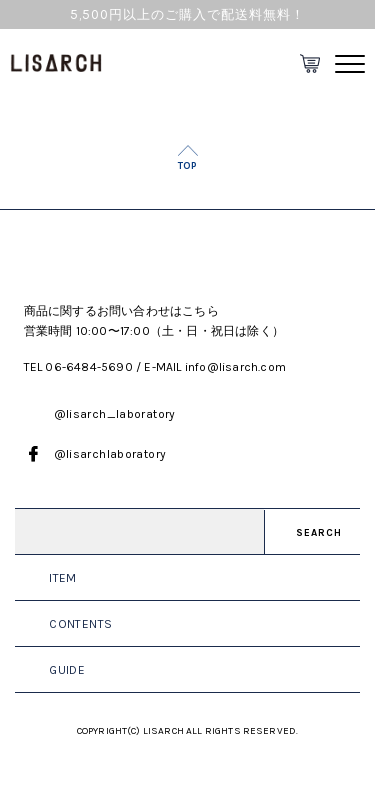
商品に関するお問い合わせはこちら (121, 311)
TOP (187, 165)
